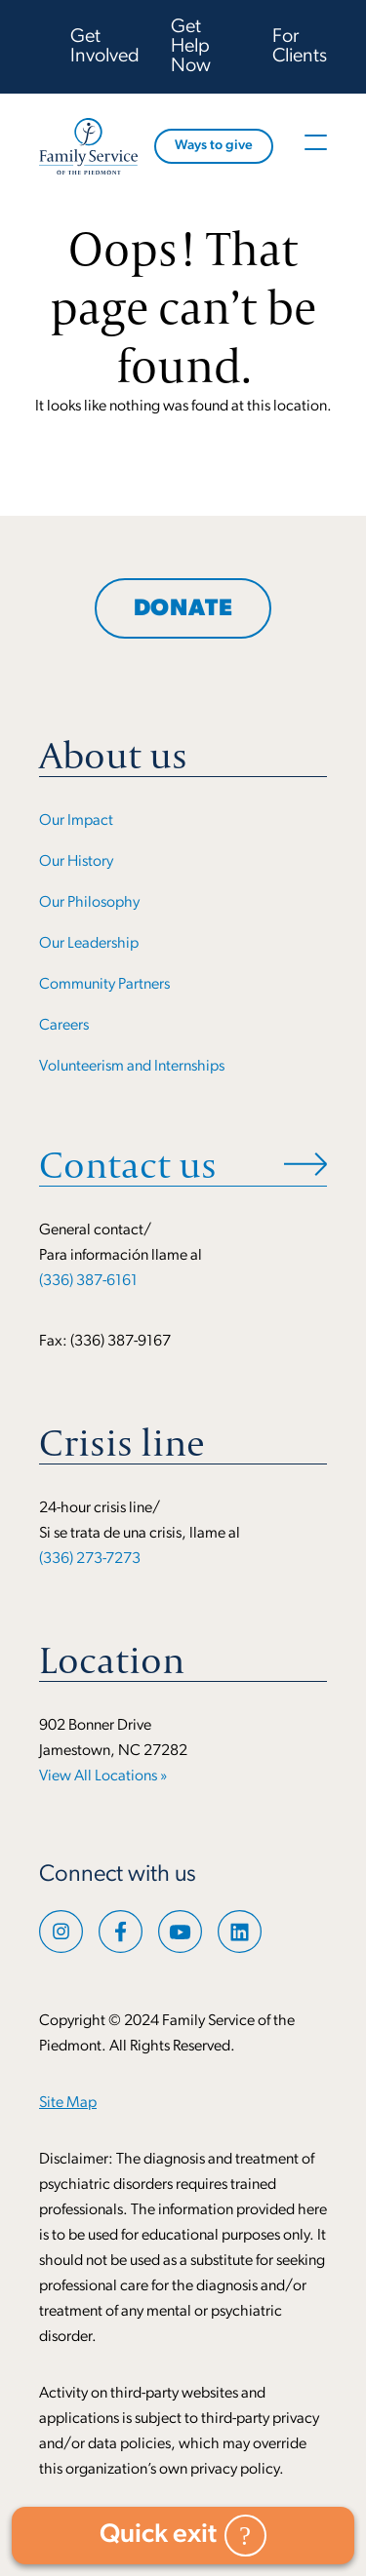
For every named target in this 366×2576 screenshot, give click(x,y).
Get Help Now (191, 47)
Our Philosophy (89, 903)
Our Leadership (89, 944)
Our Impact (76, 821)
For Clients (299, 46)
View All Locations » (103, 1776)
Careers (64, 1026)
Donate (183, 609)
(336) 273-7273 (90, 1559)
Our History (76, 862)
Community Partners (104, 985)
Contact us (128, 1164)
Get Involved (105, 46)
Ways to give (214, 145)
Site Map (68, 2103)
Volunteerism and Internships (131, 1066)
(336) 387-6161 (88, 1281)
